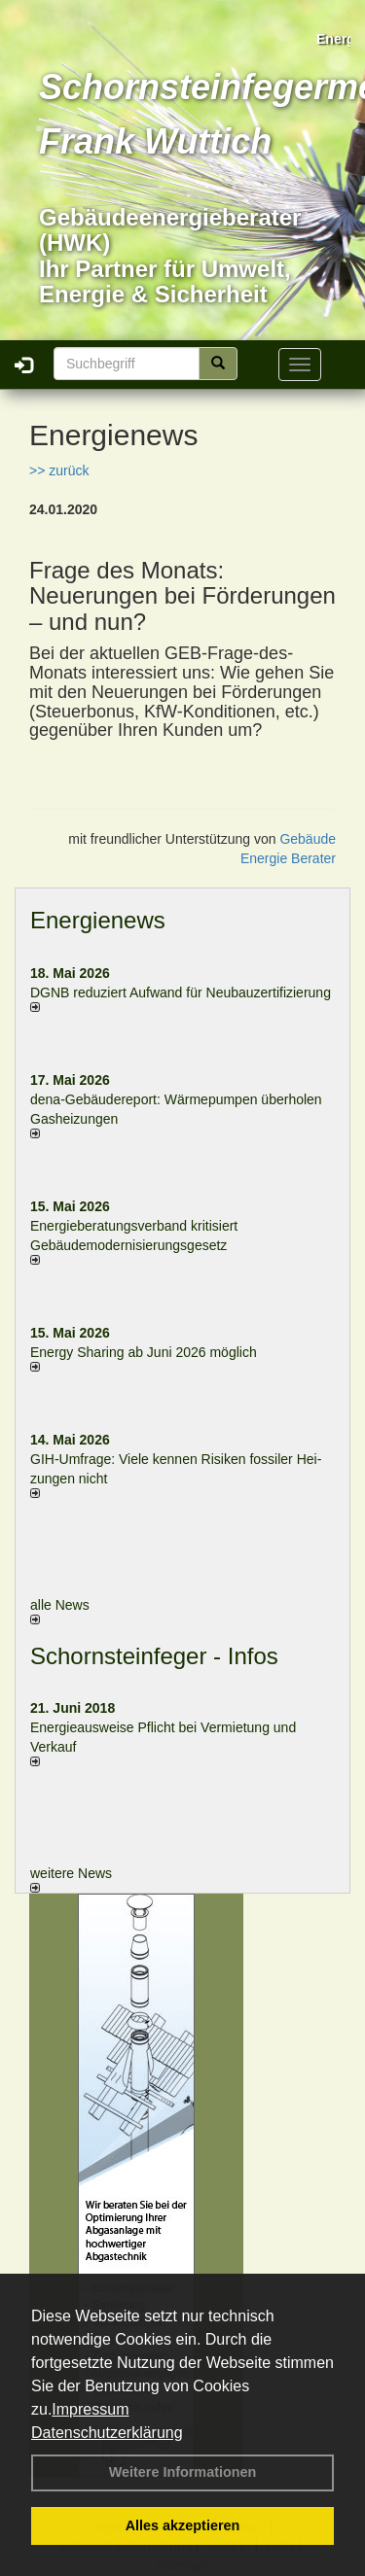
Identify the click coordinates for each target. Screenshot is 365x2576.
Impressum (90, 2409)
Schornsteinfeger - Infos (154, 1656)
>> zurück (59, 470)
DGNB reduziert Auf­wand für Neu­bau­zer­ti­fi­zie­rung (180, 992)
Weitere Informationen (183, 2472)
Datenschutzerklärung (107, 2432)
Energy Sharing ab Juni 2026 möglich (143, 1352)
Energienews (97, 920)
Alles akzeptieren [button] (183, 2525)
